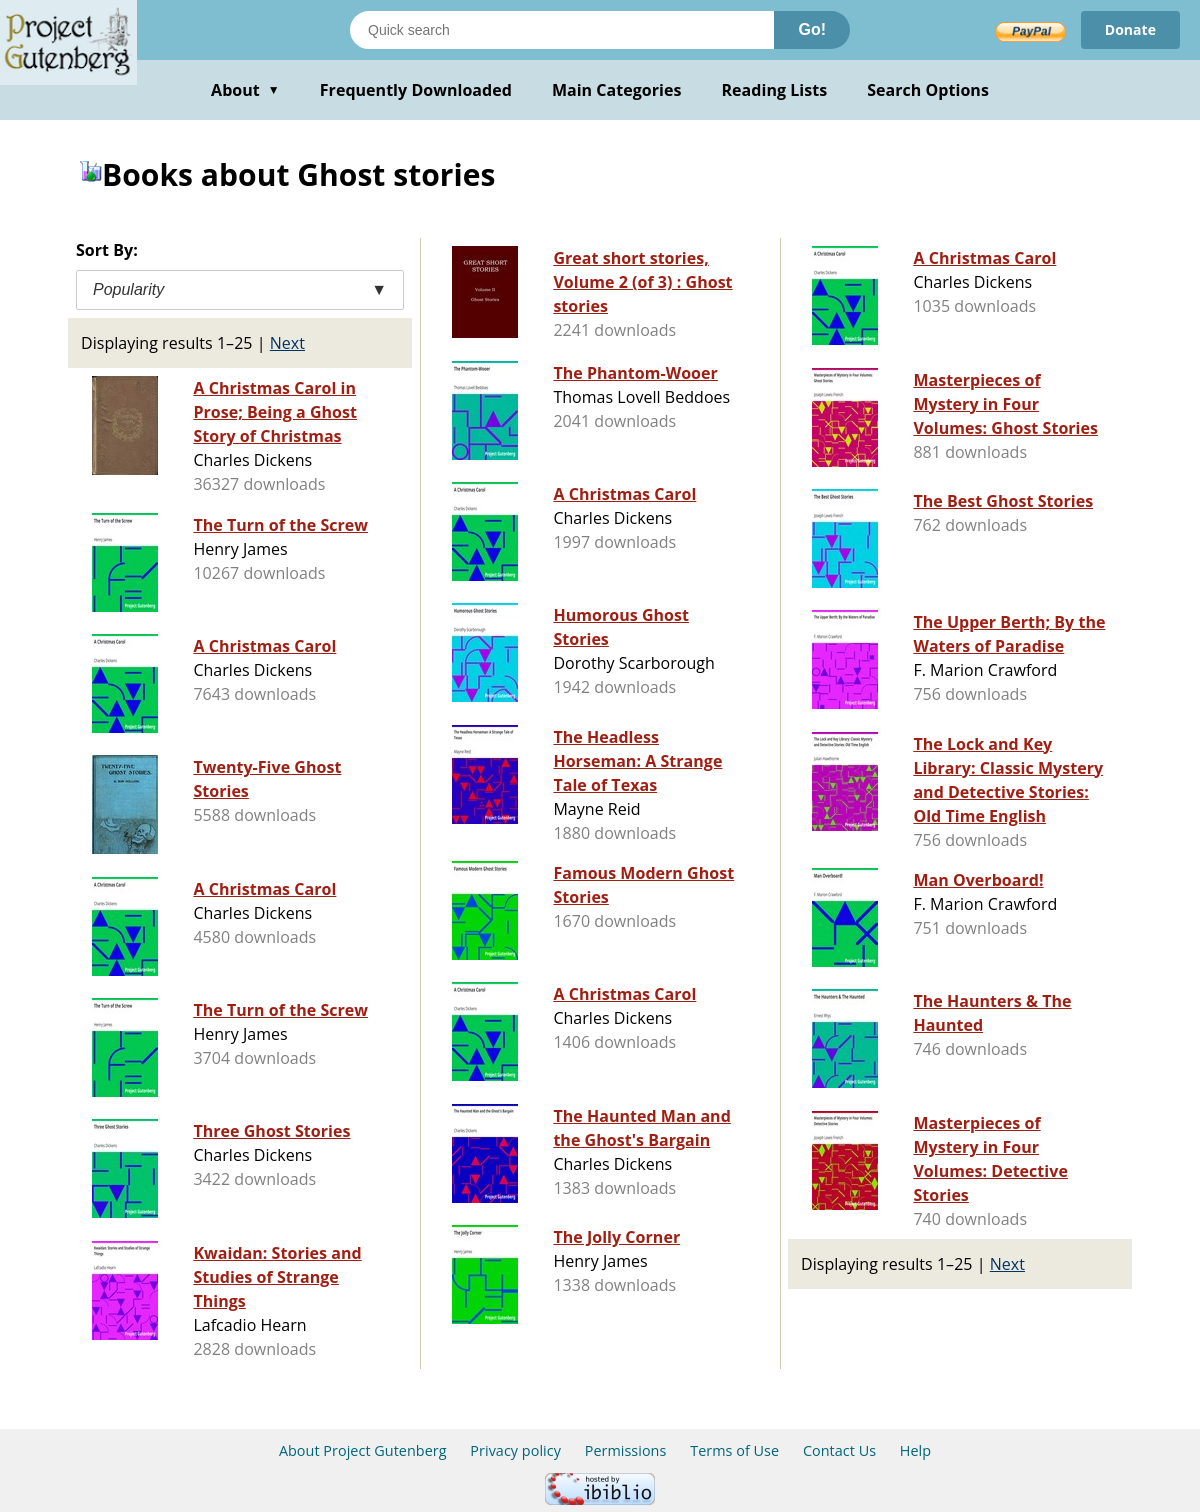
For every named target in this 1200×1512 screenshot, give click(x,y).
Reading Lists (775, 90)
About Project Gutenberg (363, 1450)
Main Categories (617, 90)
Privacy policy (515, 1450)
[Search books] (562, 30)
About (245, 90)
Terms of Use (734, 1450)
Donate (1130, 29)
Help (915, 1450)
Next (287, 343)
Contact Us (839, 1450)
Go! (812, 29)
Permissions (626, 1450)
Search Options (928, 90)
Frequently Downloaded (416, 90)
